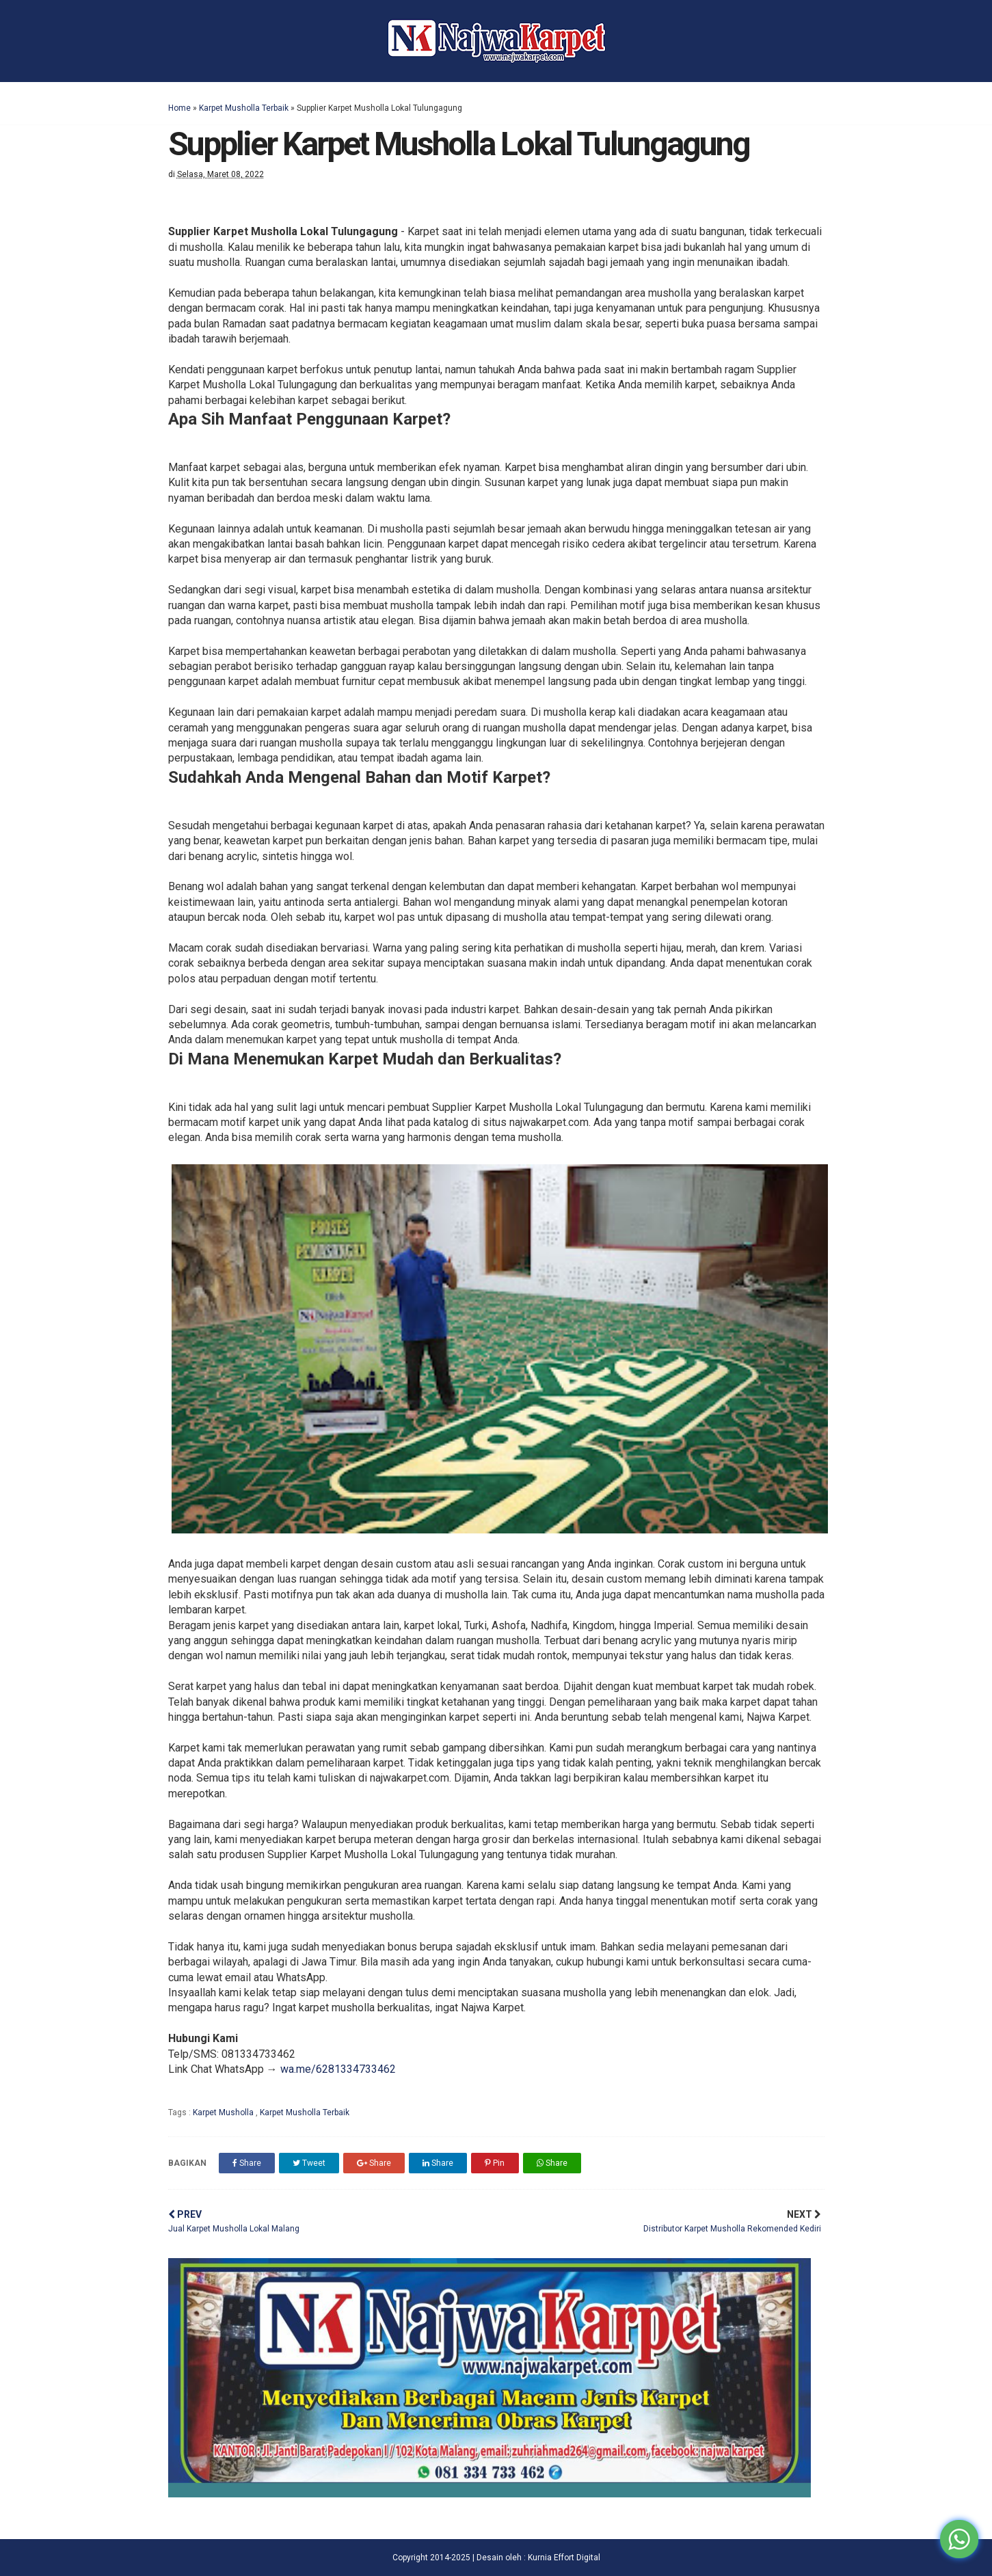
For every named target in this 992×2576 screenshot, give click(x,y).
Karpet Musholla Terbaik (244, 108)
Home (179, 108)
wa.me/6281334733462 (338, 2069)
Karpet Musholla (224, 2112)
